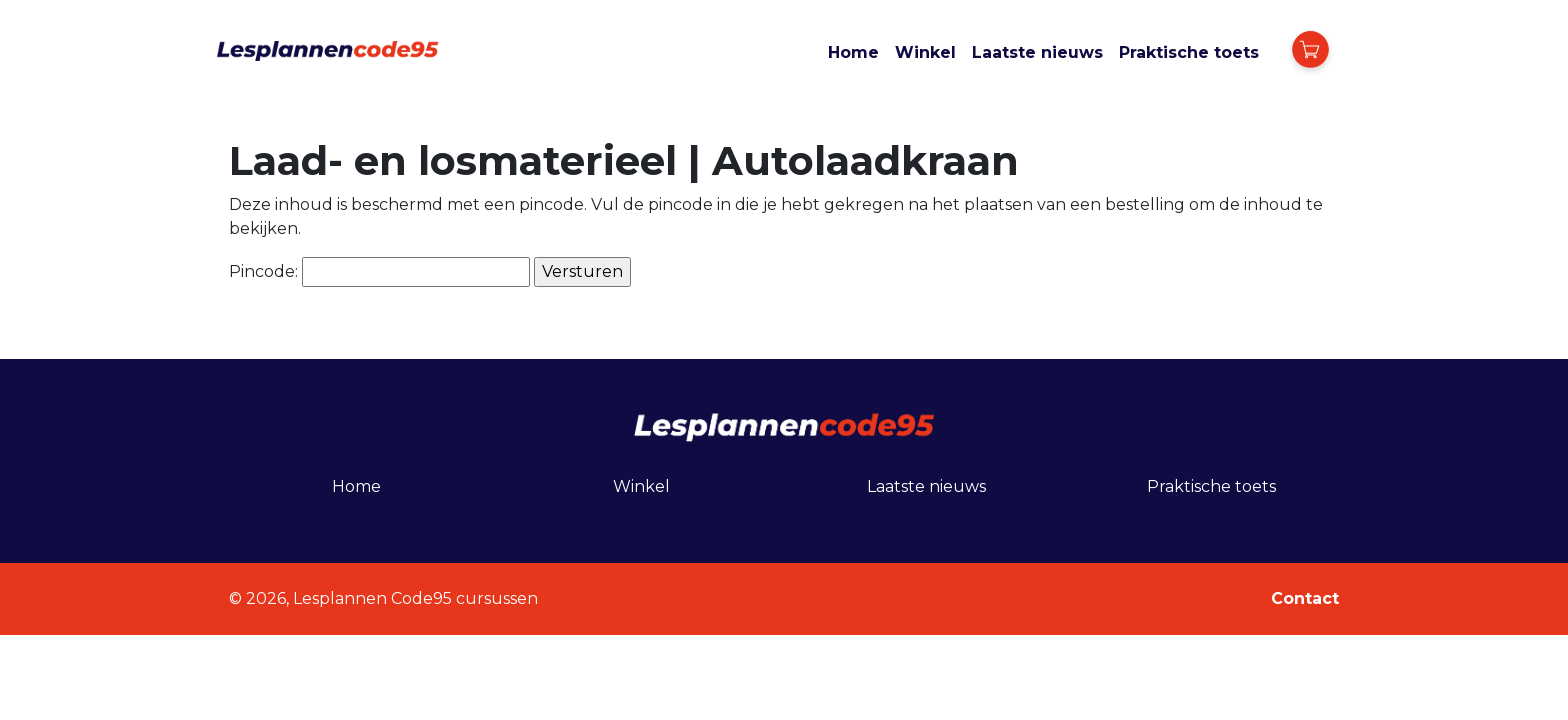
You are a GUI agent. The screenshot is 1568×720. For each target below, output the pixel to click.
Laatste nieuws (1037, 52)
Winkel (925, 52)
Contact (1305, 598)
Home (853, 52)
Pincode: (379, 272)
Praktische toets (1189, 52)
